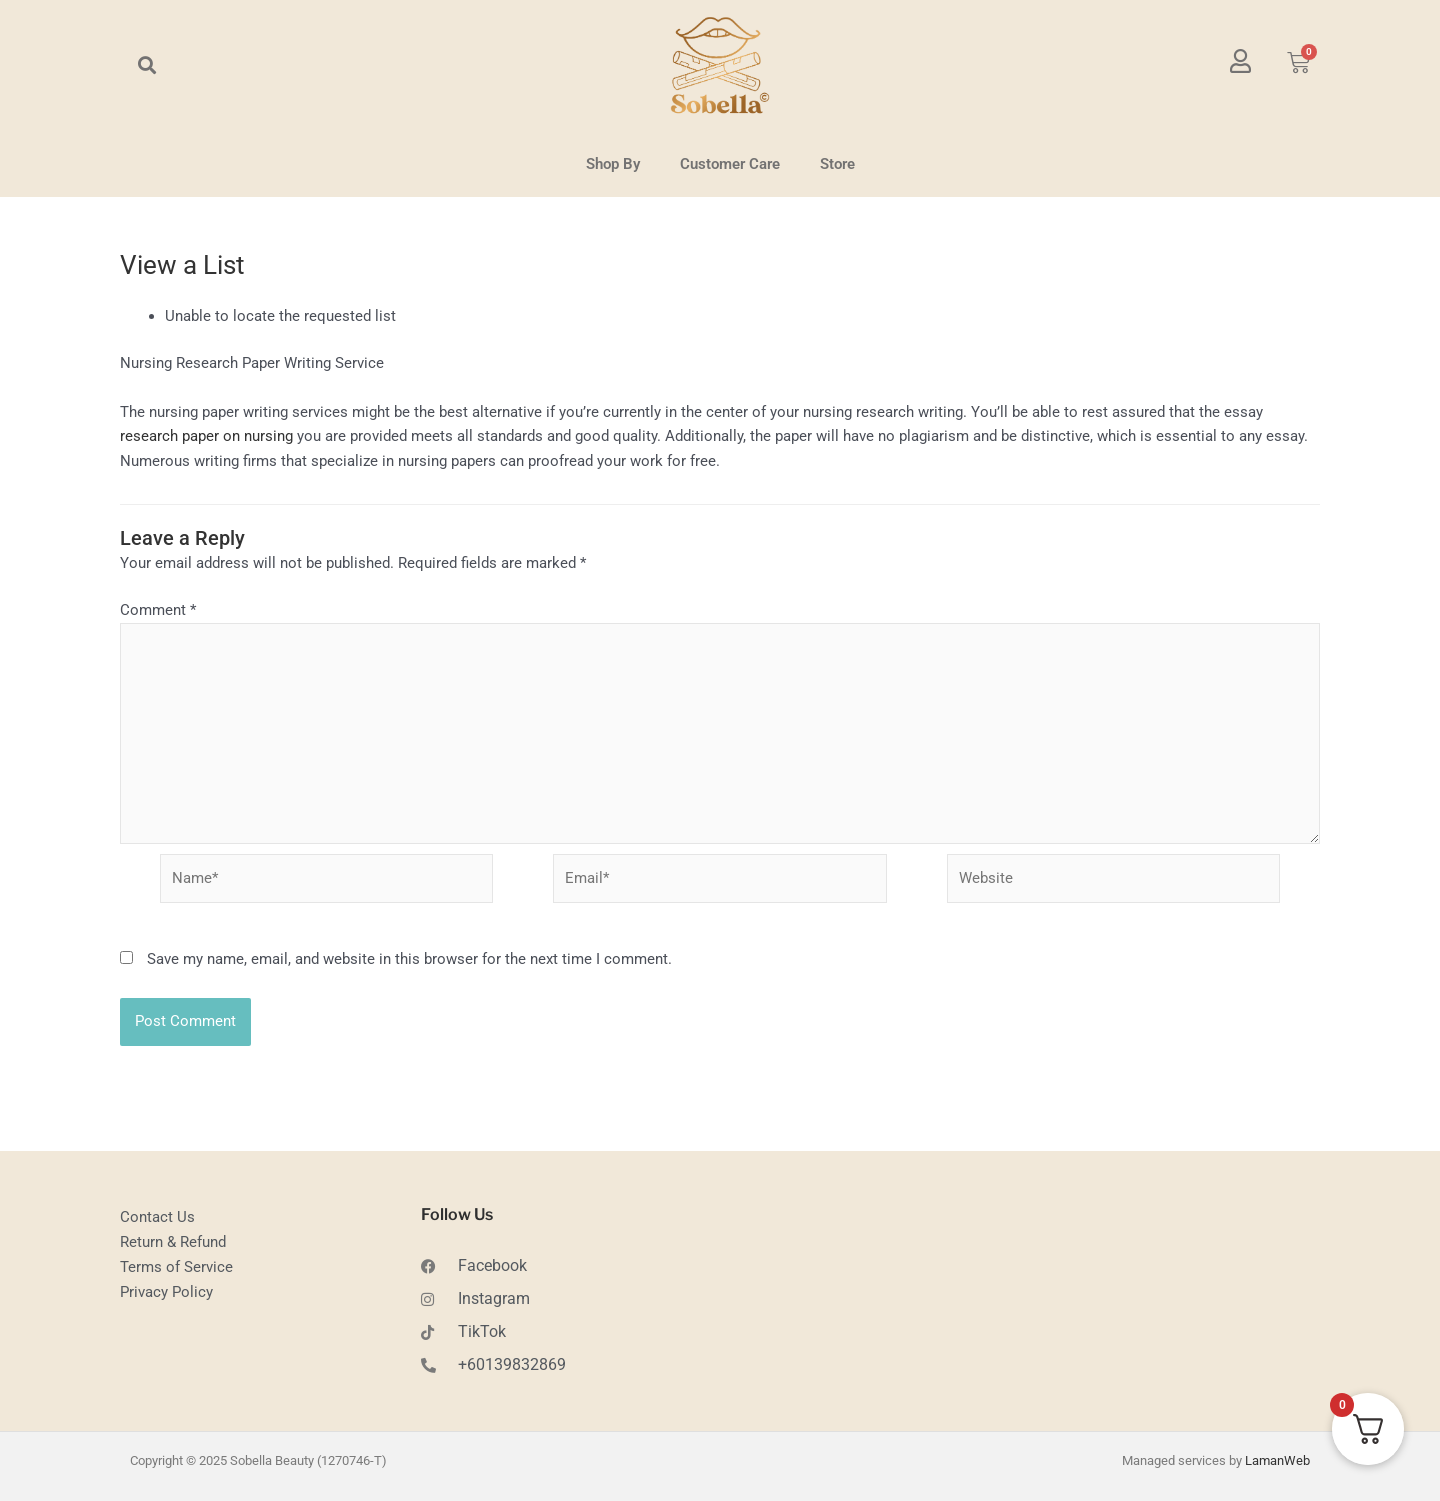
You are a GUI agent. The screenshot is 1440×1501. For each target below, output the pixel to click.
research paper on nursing (206, 436)
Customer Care (730, 164)
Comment (158, 610)
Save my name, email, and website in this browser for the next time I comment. (409, 961)
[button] (146, 65)
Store (837, 164)
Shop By (613, 164)
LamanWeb (1277, 1462)
